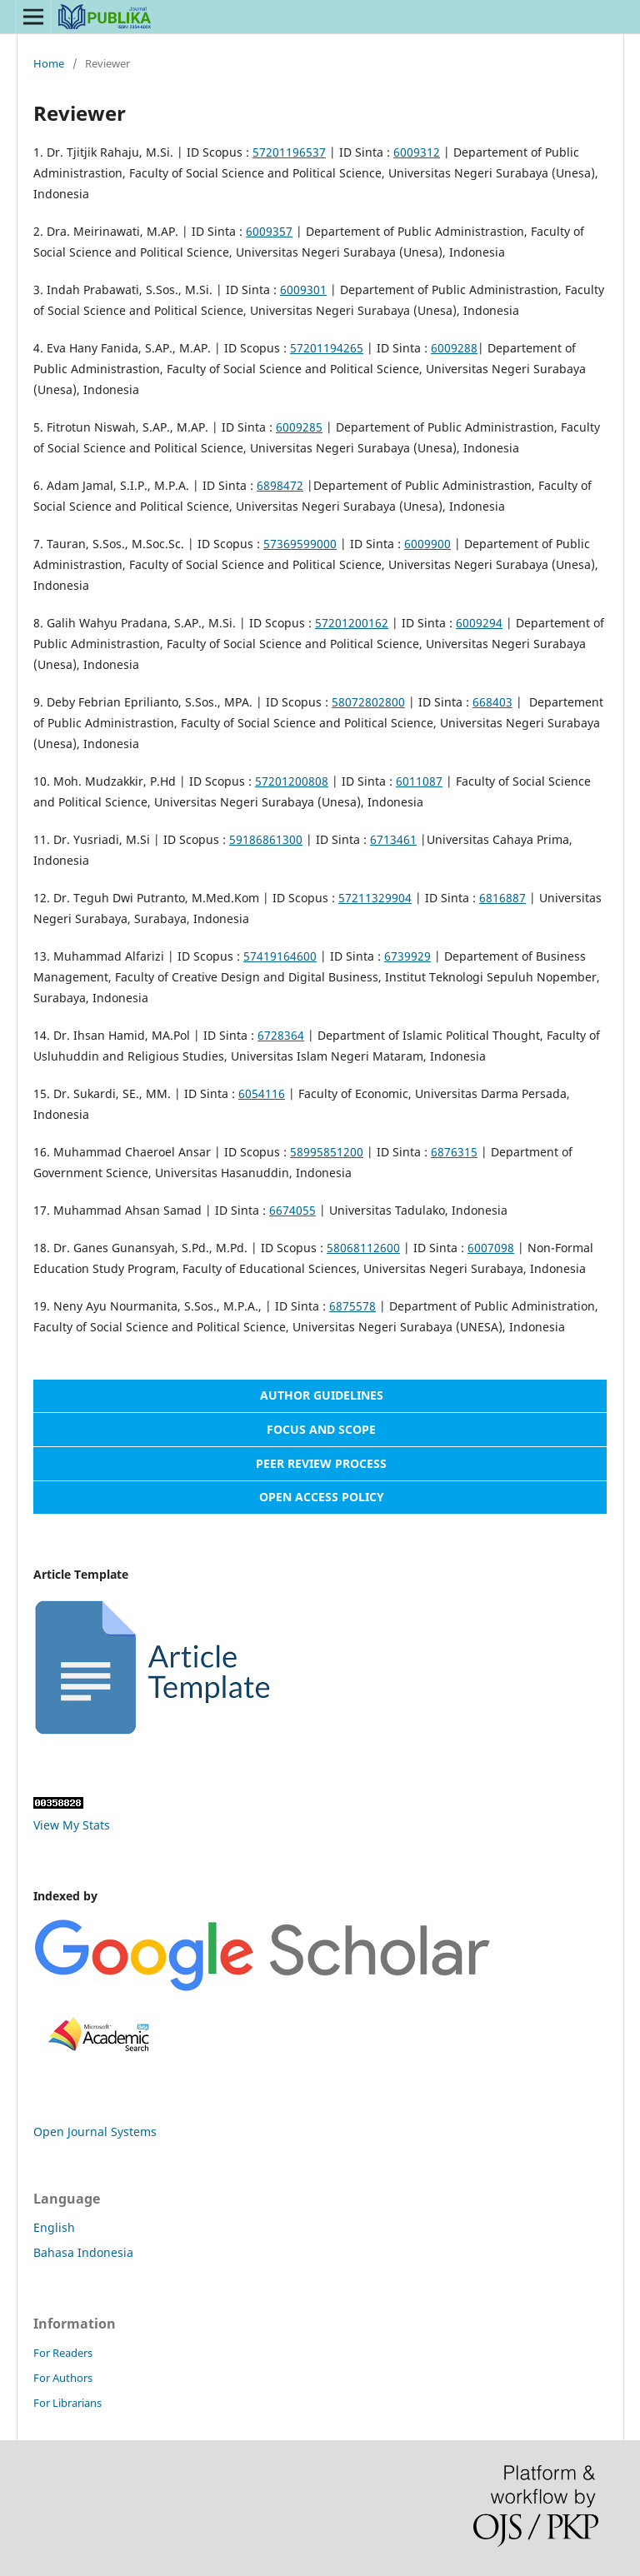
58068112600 (363, 1248)
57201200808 (291, 781)
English (54, 2227)
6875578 (352, 1306)
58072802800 (368, 702)
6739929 (407, 956)
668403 (492, 702)
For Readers (62, 2352)
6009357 (269, 231)
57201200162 (351, 623)
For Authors (62, 2377)
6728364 (281, 1035)
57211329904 (375, 898)
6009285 (299, 427)
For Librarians (67, 2402)
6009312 (416, 152)
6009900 (427, 544)
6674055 (292, 1210)
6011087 (419, 781)
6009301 (303, 289)
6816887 (502, 898)
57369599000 (300, 544)
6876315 (454, 1152)
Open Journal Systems (95, 2131)
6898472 (280, 485)
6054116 (261, 1093)
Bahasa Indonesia (83, 2252)
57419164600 (280, 956)
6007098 (491, 1248)
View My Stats (71, 1825)
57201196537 (289, 152)
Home (48, 63)
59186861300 (265, 839)
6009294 (479, 623)
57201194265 (326, 348)
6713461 (393, 839)
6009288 (454, 348)
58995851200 (326, 1152)
